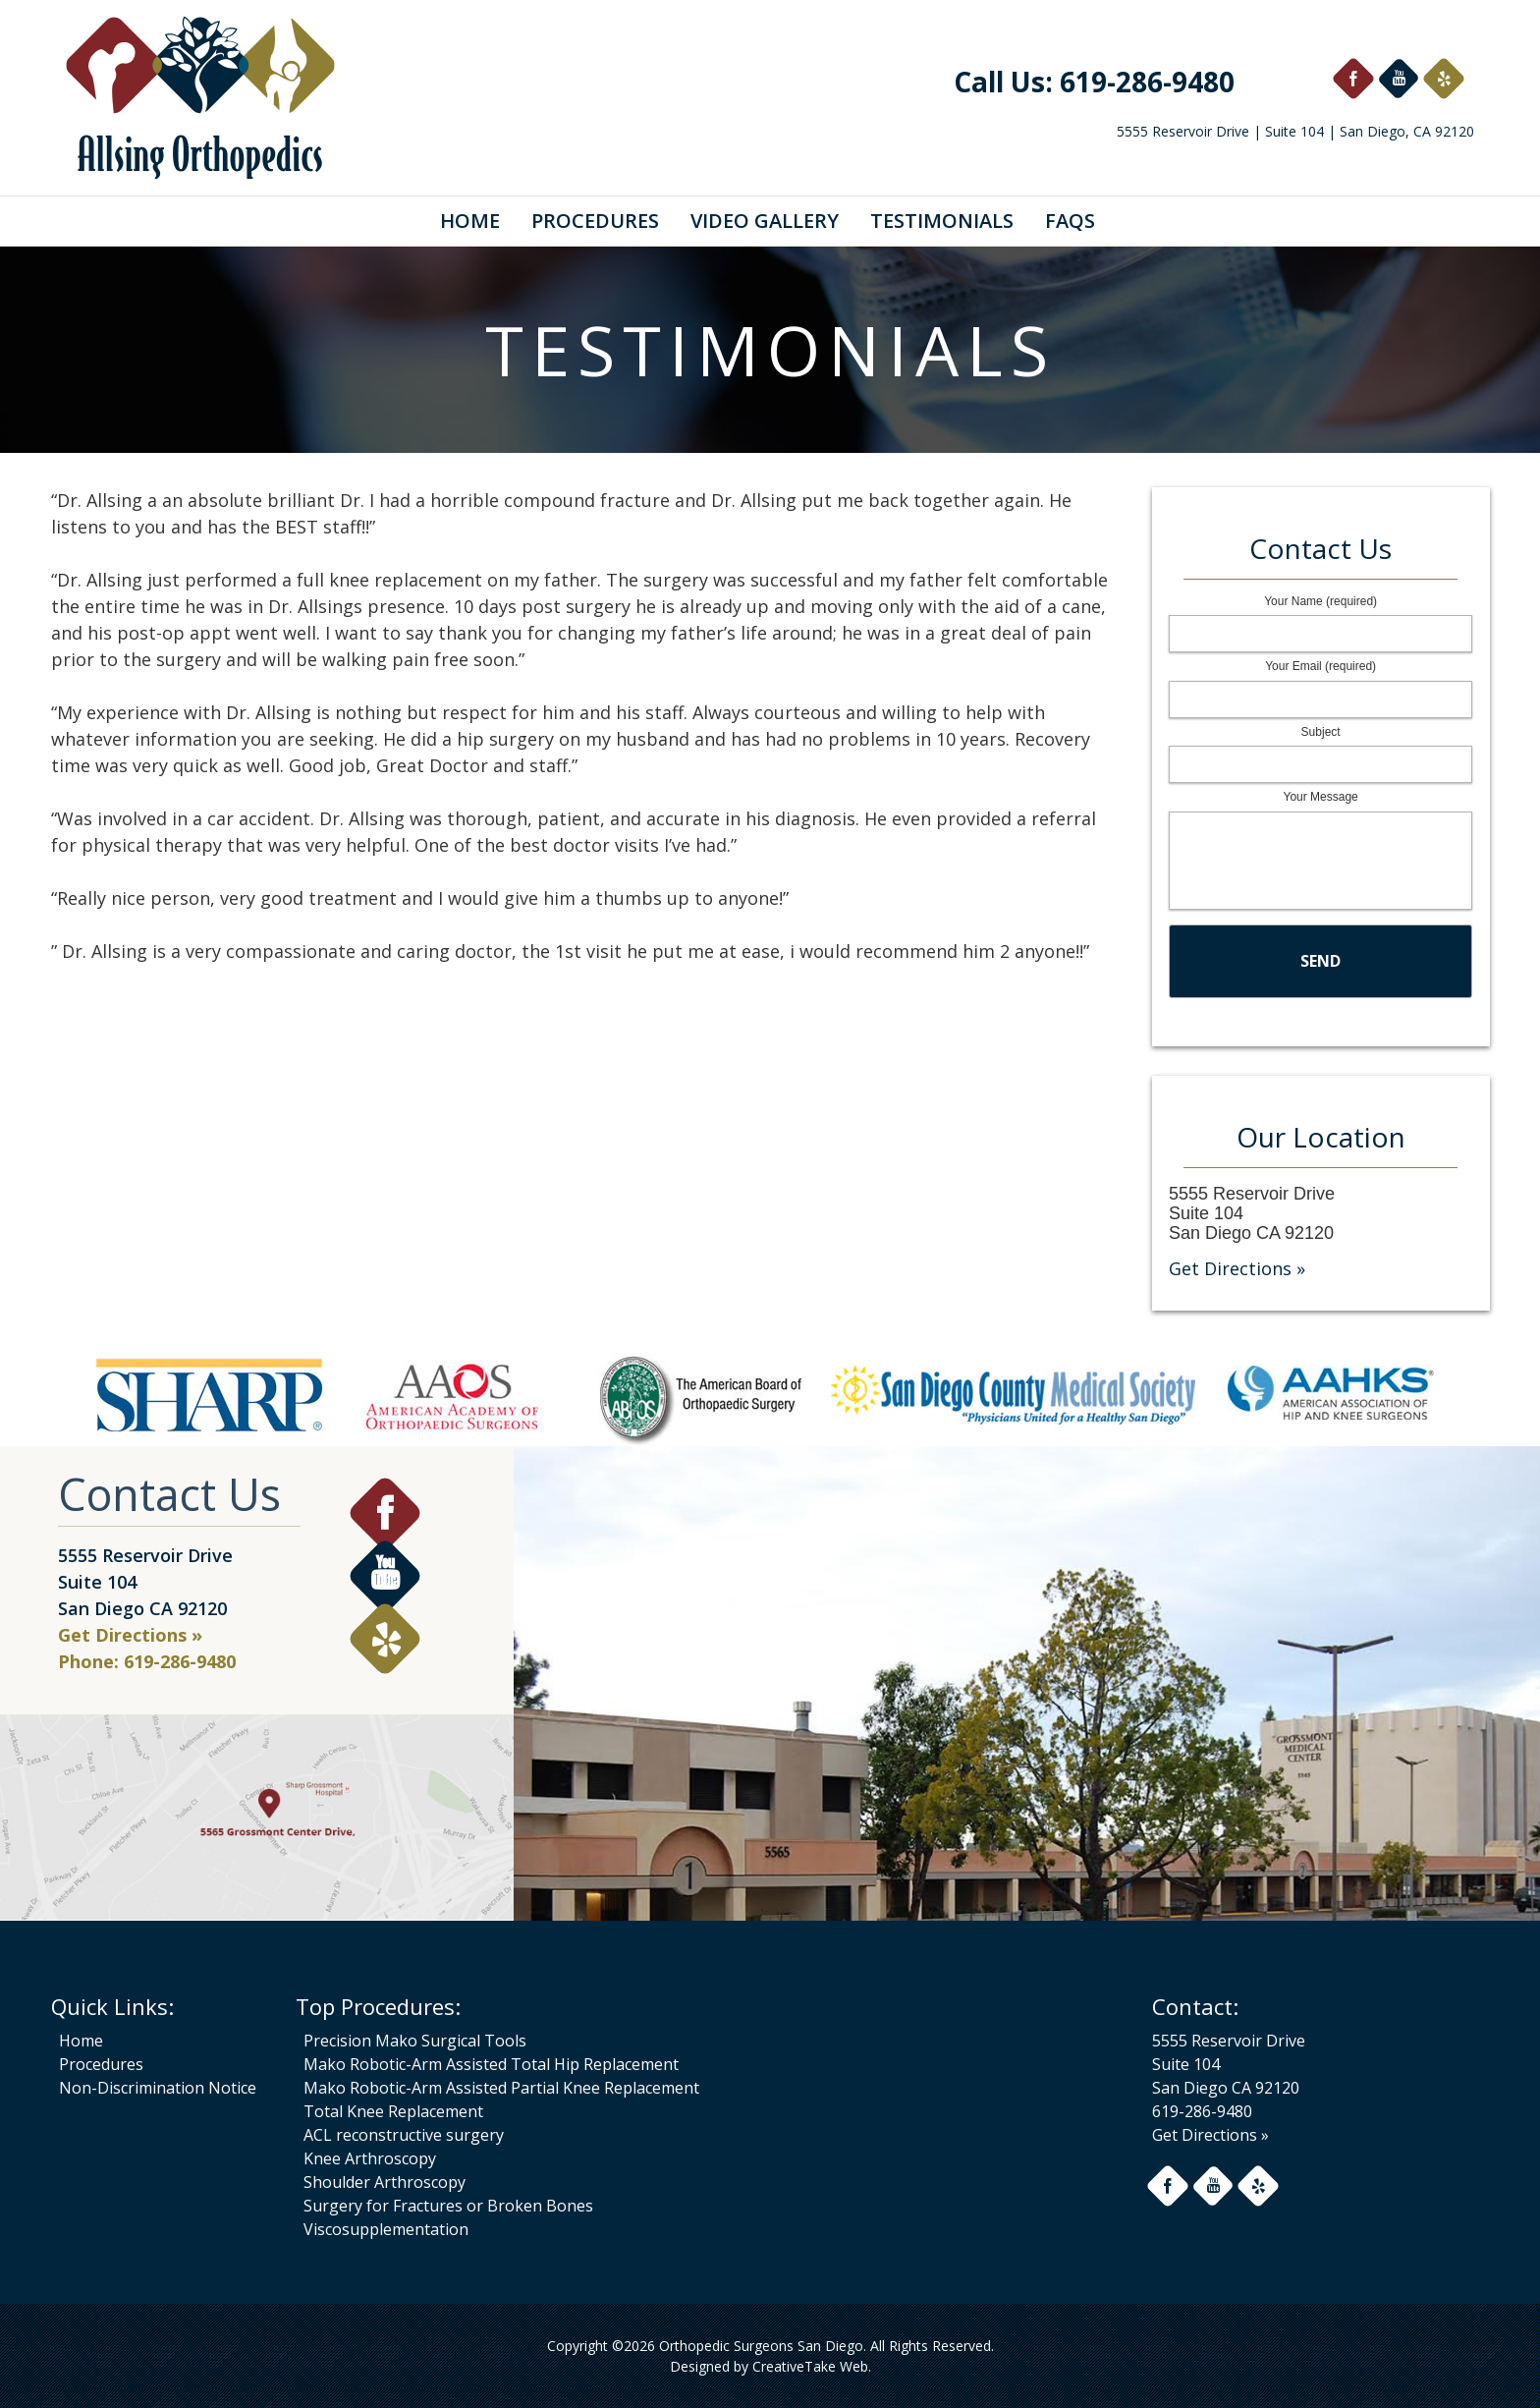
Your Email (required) (1320, 666)
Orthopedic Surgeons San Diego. (760, 2345)
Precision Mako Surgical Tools (414, 2040)
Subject (1321, 732)
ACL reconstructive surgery (403, 2135)
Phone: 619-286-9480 (147, 1661)
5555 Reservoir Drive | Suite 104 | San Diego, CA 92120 (1295, 131)
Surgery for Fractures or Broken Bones (448, 2205)
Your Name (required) (1320, 601)
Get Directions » (1237, 1268)
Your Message (1320, 797)
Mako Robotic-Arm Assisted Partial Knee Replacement (501, 2088)
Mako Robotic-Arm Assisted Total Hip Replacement (491, 2064)
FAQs (1070, 220)
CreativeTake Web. (811, 2366)
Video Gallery (764, 220)
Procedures (595, 220)
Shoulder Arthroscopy (384, 2182)
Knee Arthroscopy (369, 2158)
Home (470, 220)
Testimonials (942, 220)
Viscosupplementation (385, 2229)
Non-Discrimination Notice (157, 2088)
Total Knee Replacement (393, 2111)
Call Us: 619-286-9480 (1094, 81)
